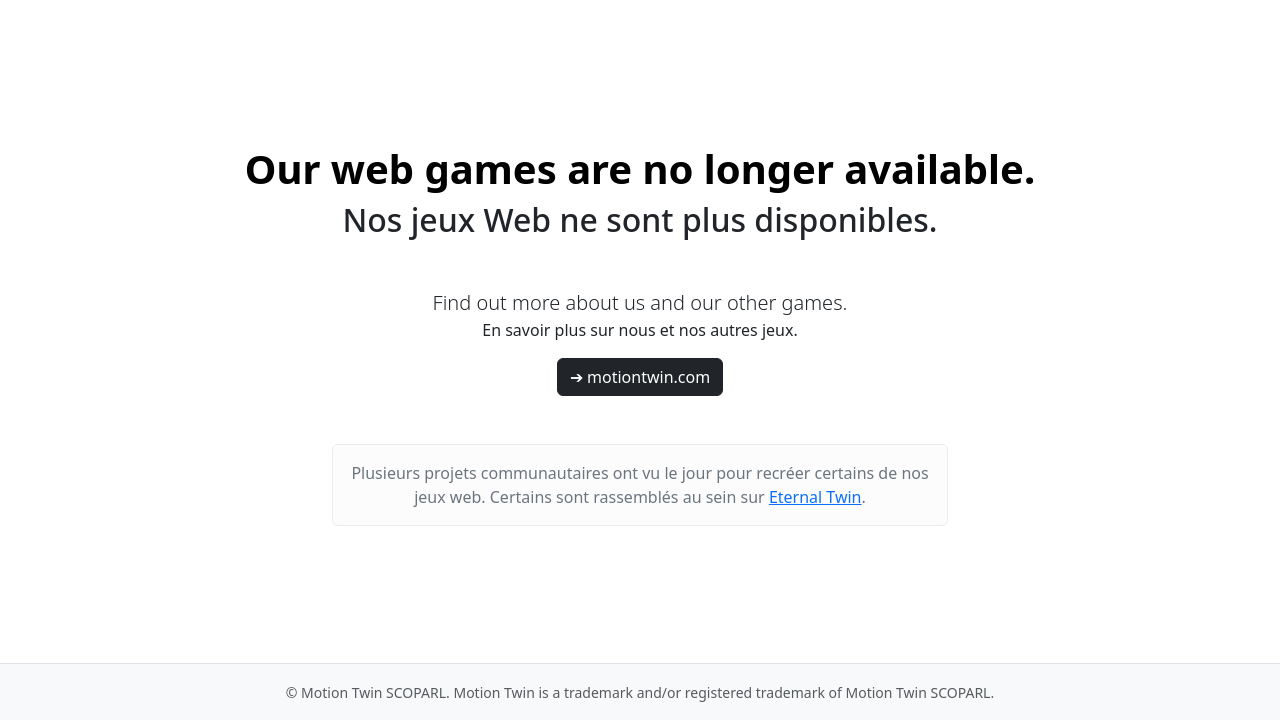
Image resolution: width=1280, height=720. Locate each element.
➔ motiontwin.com (640, 377)
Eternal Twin (815, 497)
